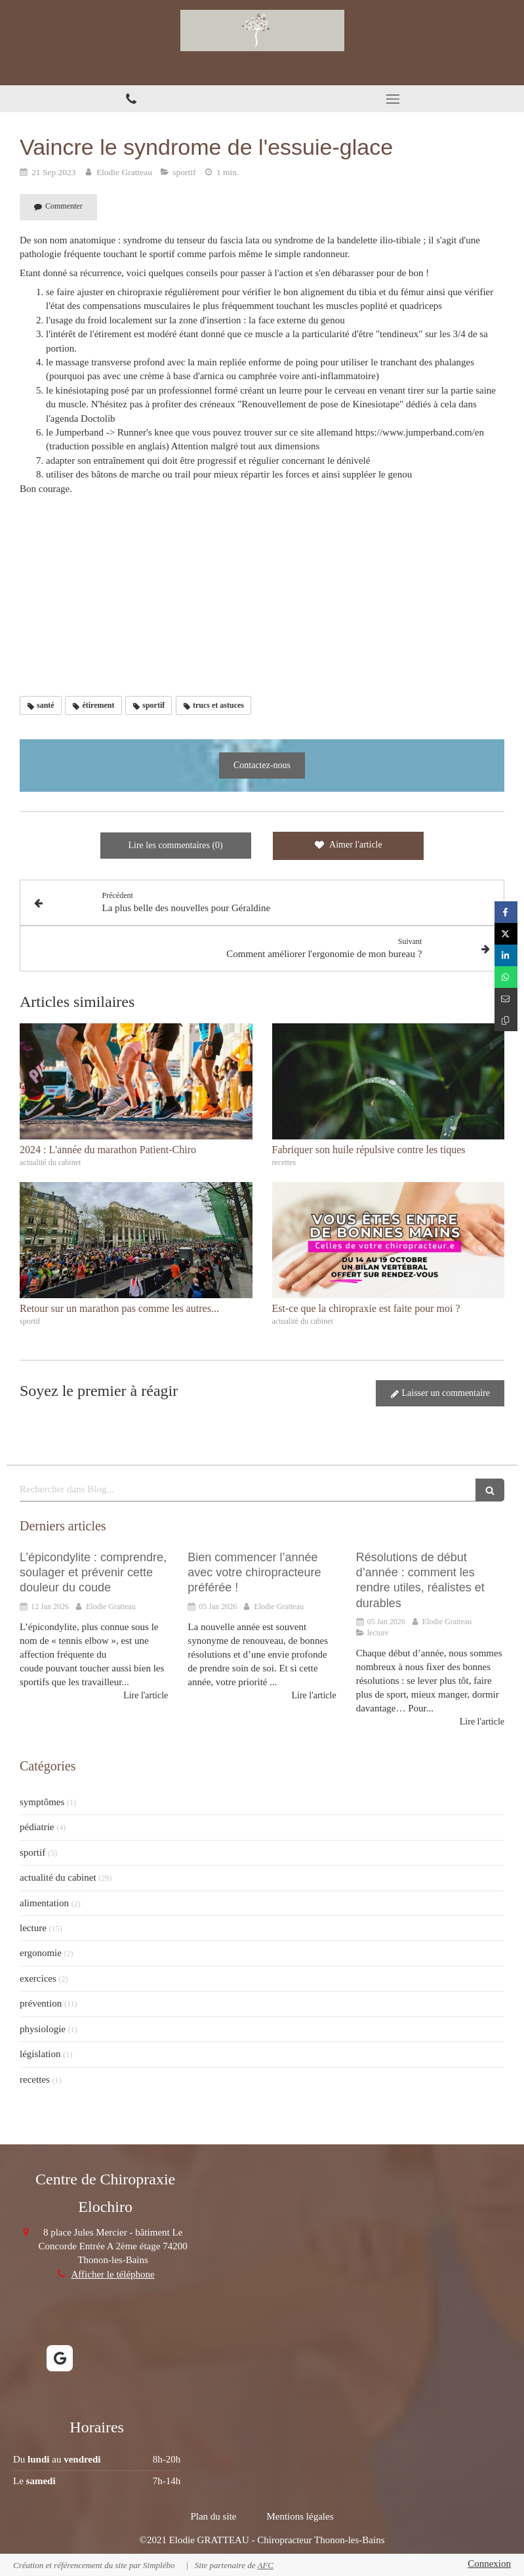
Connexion (489, 2563)
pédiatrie (37, 1827)
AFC (265, 2565)
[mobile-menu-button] (393, 99)
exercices (38, 1978)
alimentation (44, 1903)
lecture (33, 1928)
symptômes (42, 1802)
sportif (32, 1852)
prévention (41, 2003)
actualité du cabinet (58, 1877)
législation (40, 2054)
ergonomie (41, 1953)
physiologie (43, 2029)
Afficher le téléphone (113, 2274)
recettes (35, 2079)
